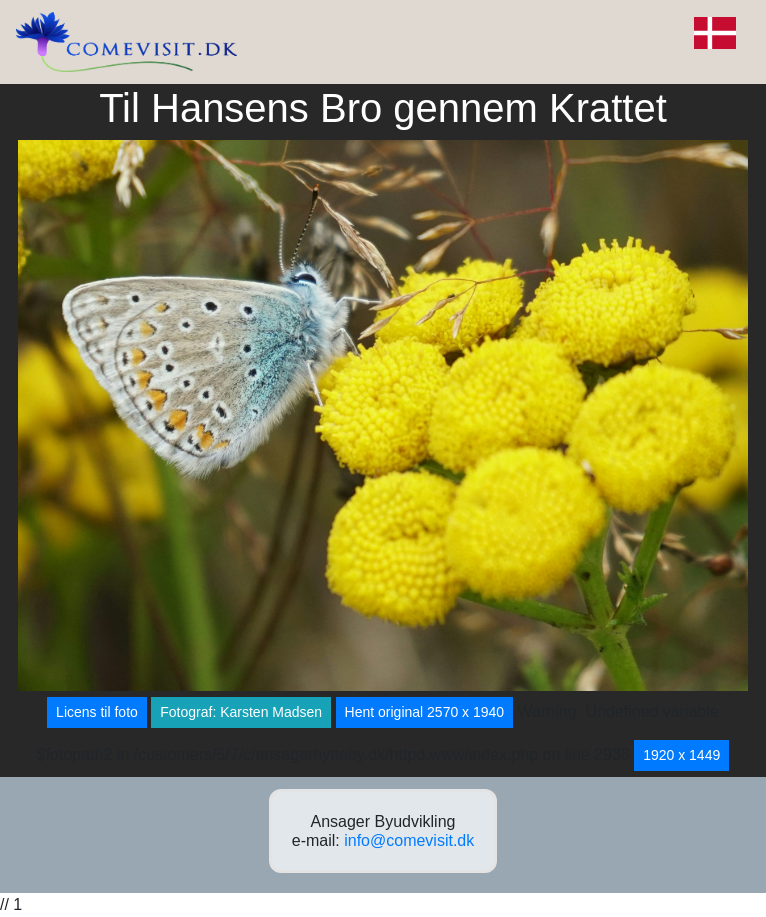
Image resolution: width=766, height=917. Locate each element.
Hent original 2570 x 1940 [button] (425, 712)
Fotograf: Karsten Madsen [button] (241, 712)
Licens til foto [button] (97, 712)
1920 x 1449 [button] (681, 755)
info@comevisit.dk (409, 840)
